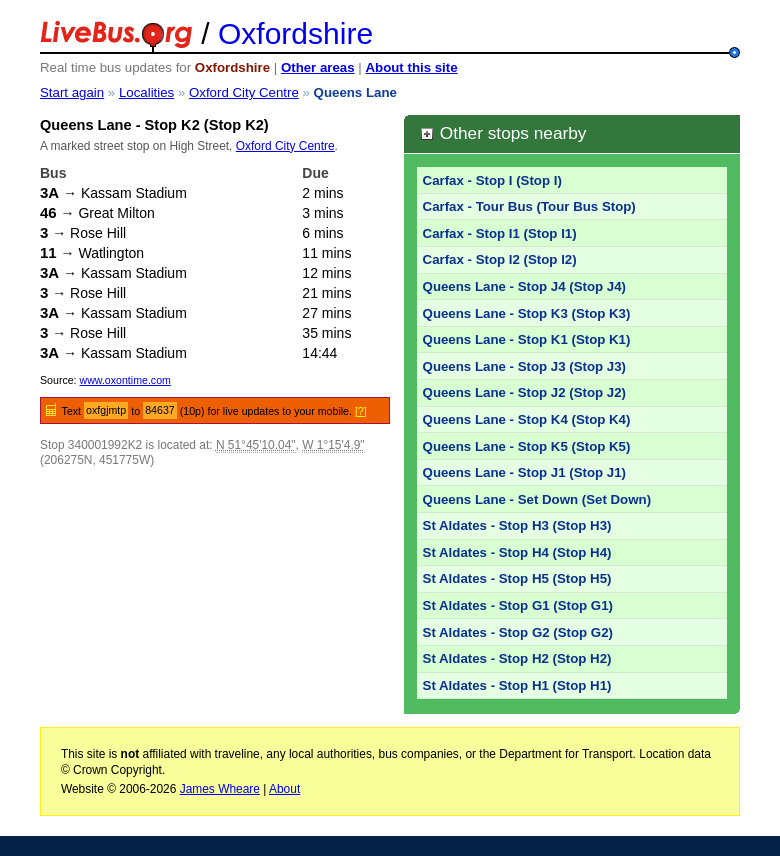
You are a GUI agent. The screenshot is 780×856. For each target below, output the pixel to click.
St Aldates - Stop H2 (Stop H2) (517, 658)
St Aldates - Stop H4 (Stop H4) (517, 552)
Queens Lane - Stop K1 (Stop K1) (527, 339)
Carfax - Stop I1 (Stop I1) (500, 233)
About (284, 789)
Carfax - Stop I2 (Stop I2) (500, 259)
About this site (411, 67)
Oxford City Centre (244, 92)
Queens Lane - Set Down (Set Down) (537, 499)
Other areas (318, 67)
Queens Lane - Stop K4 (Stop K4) (527, 419)
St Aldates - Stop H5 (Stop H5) (517, 578)
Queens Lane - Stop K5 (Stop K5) (527, 446)
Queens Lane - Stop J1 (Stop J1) (524, 472)
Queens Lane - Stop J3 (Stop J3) (524, 366)
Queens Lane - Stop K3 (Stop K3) (527, 313)
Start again (72, 92)
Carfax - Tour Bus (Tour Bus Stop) (529, 206)
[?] (361, 411)
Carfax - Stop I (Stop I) (492, 180)
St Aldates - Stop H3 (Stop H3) (517, 525)
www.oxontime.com (125, 380)
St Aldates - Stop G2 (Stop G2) (518, 632)
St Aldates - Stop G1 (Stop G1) (518, 605)
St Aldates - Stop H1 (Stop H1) (517, 685)
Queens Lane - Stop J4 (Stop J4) (524, 286)
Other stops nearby (503, 133)
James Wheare (220, 789)
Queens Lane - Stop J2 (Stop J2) (524, 392)
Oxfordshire (295, 33)
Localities (146, 92)
